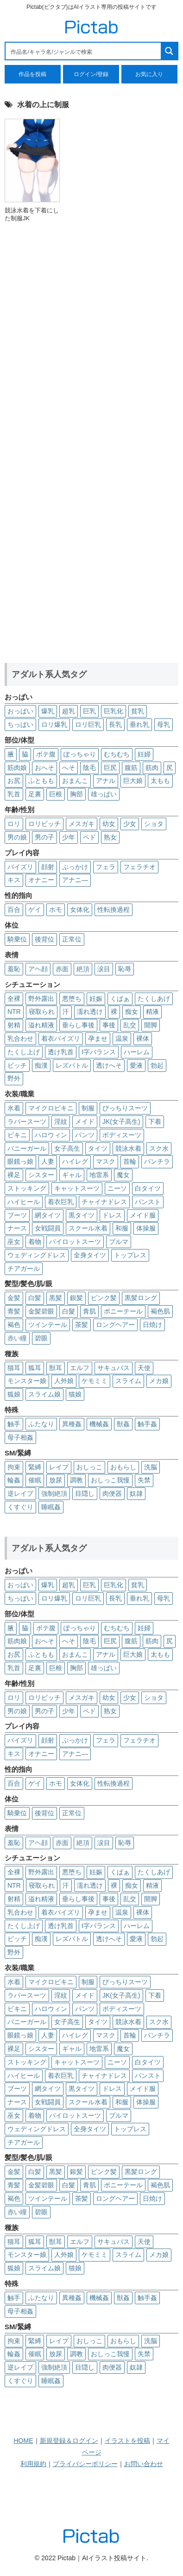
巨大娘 (133, 780)
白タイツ (148, 1188)
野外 (13, 1078)
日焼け (152, 1324)
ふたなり (41, 1424)
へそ (68, 767)
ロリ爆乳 (54, 724)
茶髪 (81, 1324)
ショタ (154, 823)
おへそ (44, 767)
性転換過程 (113, 909)
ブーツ (17, 1215)
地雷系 (99, 1175)
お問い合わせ (143, 2463)
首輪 (129, 1161)
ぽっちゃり (79, 754)
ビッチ (17, 1065)
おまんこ (75, 780)
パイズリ (20, 867)
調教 (76, 1480)
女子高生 (67, 1148)
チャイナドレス (104, 1201)
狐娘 (13, 1394)
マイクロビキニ (51, 1108)
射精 (13, 1025)
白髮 (68, 1311)
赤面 (62, 969)
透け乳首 (61, 1052)
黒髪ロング (141, 1297)
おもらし (123, 1467)
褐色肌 (160, 1311)
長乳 (115, 724)
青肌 (89, 1311)
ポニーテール (123, 1311)
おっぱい (20, 711)
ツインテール (47, 1324)
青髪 (13, 1311)
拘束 (13, 1467)
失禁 (144, 1480)
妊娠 (95, 998)
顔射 (47, 867)
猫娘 (75, 1394)
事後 (108, 1025)
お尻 (13, 780)
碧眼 (41, 1338)
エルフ (79, 1367)
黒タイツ (82, 1215)
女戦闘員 (48, 1228)
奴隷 (136, 1493)
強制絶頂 (54, 1493)
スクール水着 (88, 1228)
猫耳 (13, 1367)
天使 (144, 1367)
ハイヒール (23, 1201)
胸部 (76, 794)
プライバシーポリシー (85, 2463)
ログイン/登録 (91, 74)
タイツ (97, 1148)
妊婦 (144, 754)
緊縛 (34, 1467)
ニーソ (117, 1188)
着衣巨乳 (61, 1201)
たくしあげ (154, 998)
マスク (105, 1161)
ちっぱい (20, 724)
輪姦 (13, 1480)
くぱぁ (120, 998)
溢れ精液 (41, 1025)
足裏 (34, 794)
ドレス (112, 1215)
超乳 (68, 711)
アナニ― (75, 880)
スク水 (159, 1148)
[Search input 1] (84, 51)
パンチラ (157, 1161)
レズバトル (72, 1065)
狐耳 (34, 1367)
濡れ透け (90, 1011)
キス (13, 880)
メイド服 (143, 1215)
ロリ (13, 823)
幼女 (108, 823)
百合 (13, 909)
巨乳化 (113, 711)
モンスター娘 (26, 1380)
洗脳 (150, 1467)
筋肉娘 (17, 767)
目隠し (85, 1493)
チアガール (23, 1268)
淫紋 (60, 1121)
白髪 (34, 1297)
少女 (129, 823)
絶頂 (82, 969)
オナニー (41, 880)
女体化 (79, 909)
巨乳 (89, 711)
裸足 (13, 1175)
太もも (160, 780)
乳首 (13, 794)
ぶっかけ (75, 867)
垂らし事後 (78, 1025)
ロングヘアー (115, 1324)
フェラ (105, 867)
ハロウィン (51, 1135)
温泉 (121, 1038)
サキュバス (113, 1367)
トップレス (130, 1255)
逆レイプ (20, 1493)
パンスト (148, 1201)
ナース (17, 1228)
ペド (89, 837)
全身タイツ (90, 1255)
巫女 (13, 1241)
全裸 (13, 998)
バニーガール (26, 1148)
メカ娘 (159, 1380)
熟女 (110, 837)
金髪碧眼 (41, 1311)
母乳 (163, 724)
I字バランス (99, 1052)
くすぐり (20, 1507)
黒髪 (55, 1297)
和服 (121, 1228)
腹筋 (131, 767)
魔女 (123, 1175)
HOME (23, 2440)
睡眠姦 (51, 1507)
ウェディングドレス (36, 1255)
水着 (13, 1108)
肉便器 (112, 1493)
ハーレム (137, 1052)
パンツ (85, 1135)
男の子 (44, 837)
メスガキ (82, 823)
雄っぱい (104, 794)
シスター (41, 1175)
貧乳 (137, 711)
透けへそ (109, 1065)
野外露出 (41, 998)
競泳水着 (128, 1148)
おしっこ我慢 (110, 1480)
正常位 (72, 939)
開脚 (150, 1025)
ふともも (41, 780)
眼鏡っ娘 (20, 1161)
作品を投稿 (32, 74)
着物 (34, 1241)
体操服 (146, 1228)
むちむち (117, 754)
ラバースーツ (26, 1121)
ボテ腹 (46, 754)
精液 (152, 1011)
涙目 (103, 969)
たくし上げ (23, 1052)
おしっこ (89, 1467)
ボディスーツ (121, 1135)
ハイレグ (75, 1161)
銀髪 (76, 1297)
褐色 (13, 1324)
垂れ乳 (139, 724)
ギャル (72, 1175)
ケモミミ (94, 1380)
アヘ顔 (38, 969)
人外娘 (64, 1380)
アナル (105, 780)
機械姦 (99, 1424)
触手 (13, 1424)
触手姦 (147, 1424)
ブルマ (118, 1241)
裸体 (142, 1038)
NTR (14, 1011)
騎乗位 (17, 939)
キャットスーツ (77, 1188)
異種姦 (72, 1424)
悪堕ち (72, 998)
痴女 (131, 1011)
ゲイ (34, 909)
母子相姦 (20, 1437)
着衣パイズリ (60, 1038)
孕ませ (97, 1038)
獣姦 (123, 1424)
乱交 (129, 1025)
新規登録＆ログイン (69, 2440)
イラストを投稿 (127, 2440)
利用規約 (33, 2463)
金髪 (13, 1297)
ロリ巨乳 (88, 724)
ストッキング (26, 1188)
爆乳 (47, 711)
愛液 (136, 1065)
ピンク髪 (104, 1297)
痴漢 (41, 1065)
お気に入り (149, 74)
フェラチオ (139, 867)
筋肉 (151, 767)
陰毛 (89, 767)
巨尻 (110, 767)
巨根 (55, 794)
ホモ (55, 909)
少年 (68, 837)
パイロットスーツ (75, 1241)
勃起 (157, 1065)
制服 (88, 1108)
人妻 (47, 1161)
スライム (128, 1380)
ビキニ (17, 1135)
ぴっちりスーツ (125, 1108)
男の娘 (17, 837)
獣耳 (55, 1367)
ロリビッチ (44, 823)
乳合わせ (20, 1038)
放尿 (55, 1480)
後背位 (44, 939)
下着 (154, 1121)
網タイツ (48, 1215)
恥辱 (124, 969)
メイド (85, 1121)
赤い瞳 (17, 1338)
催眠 (34, 1480)
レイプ (59, 1467)
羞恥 (13, 969)
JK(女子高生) (121, 1121)
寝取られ (42, 1011)
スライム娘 (44, 1394)
